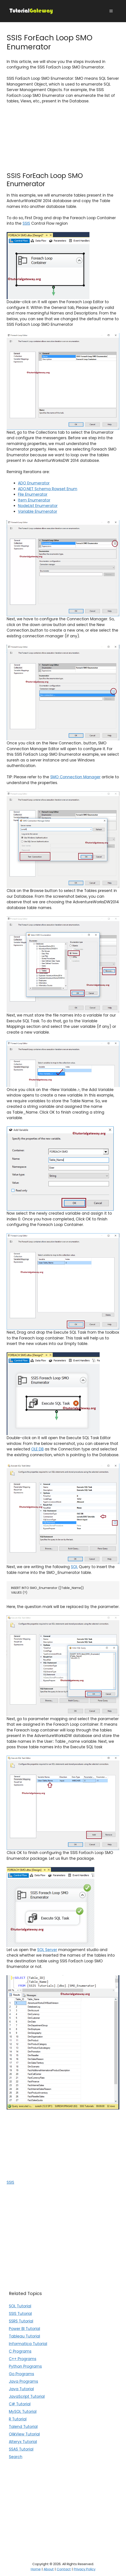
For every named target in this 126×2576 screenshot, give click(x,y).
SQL (74, 1566)
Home (36, 2569)
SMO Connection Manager (75, 777)
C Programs (20, 2351)
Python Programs (25, 2366)
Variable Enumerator (37, 511)
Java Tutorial (21, 2389)
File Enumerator (32, 494)
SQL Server (47, 1949)
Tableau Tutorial (24, 2336)
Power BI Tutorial (24, 2328)
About (49, 2569)
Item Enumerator (34, 500)
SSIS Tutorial (20, 2313)
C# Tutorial (20, 2404)
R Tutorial (18, 2419)
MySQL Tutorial (23, 2411)
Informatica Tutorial (28, 2343)
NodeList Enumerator (38, 505)
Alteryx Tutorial (23, 2441)
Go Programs (21, 2374)
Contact (64, 2569)
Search (15, 2456)
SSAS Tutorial (21, 2449)
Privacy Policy (84, 2569)
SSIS (26, 223)
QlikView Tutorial (24, 2434)
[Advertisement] (63, 141)
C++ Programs (22, 2358)
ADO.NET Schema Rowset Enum (47, 489)
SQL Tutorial (20, 2306)
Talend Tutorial (23, 2426)
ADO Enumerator (34, 483)
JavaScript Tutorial (27, 2396)
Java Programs (23, 2381)
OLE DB (37, 1449)
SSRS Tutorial (21, 2321)
